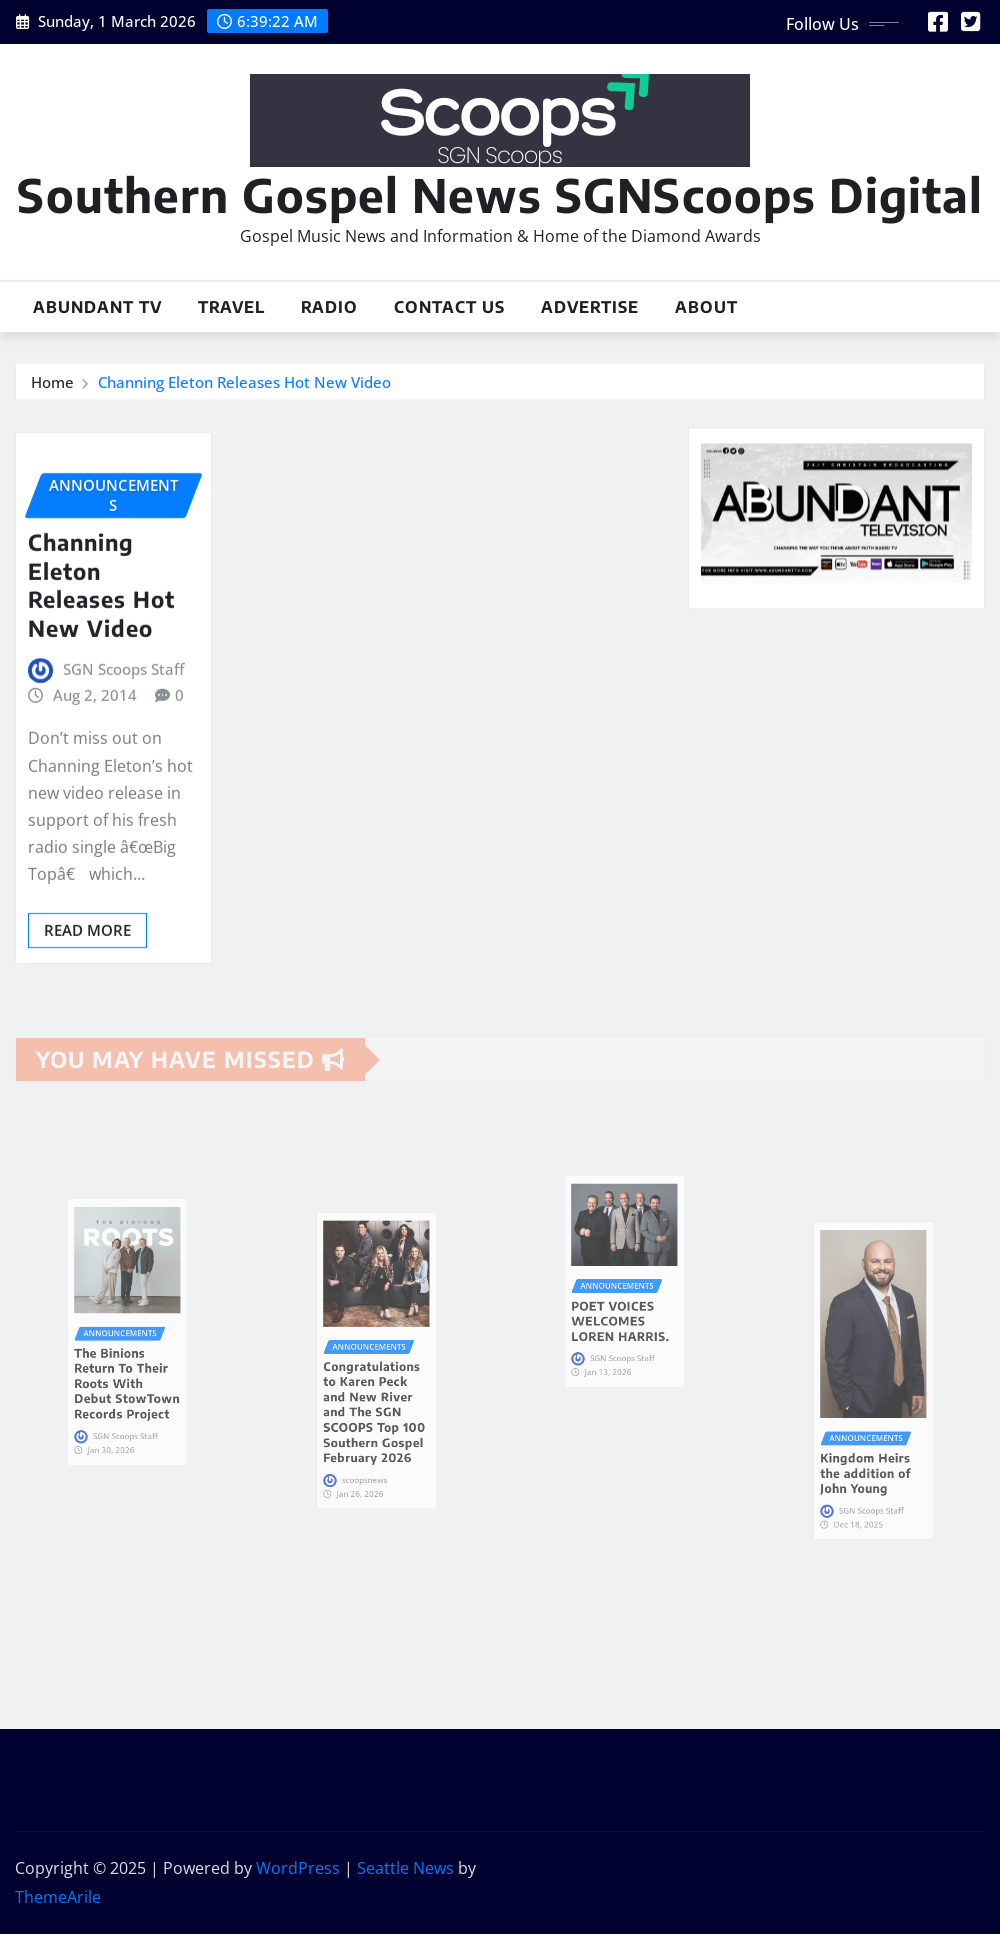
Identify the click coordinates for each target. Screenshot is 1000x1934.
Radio (329, 307)
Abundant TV (97, 307)
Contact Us (449, 307)
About (706, 307)
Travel (231, 307)
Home (52, 387)
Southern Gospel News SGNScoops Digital (500, 194)
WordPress (298, 1868)
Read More (87, 1011)
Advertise (590, 307)
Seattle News (405, 1868)
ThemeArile (58, 1897)
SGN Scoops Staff (123, 751)
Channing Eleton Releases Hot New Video (244, 387)
